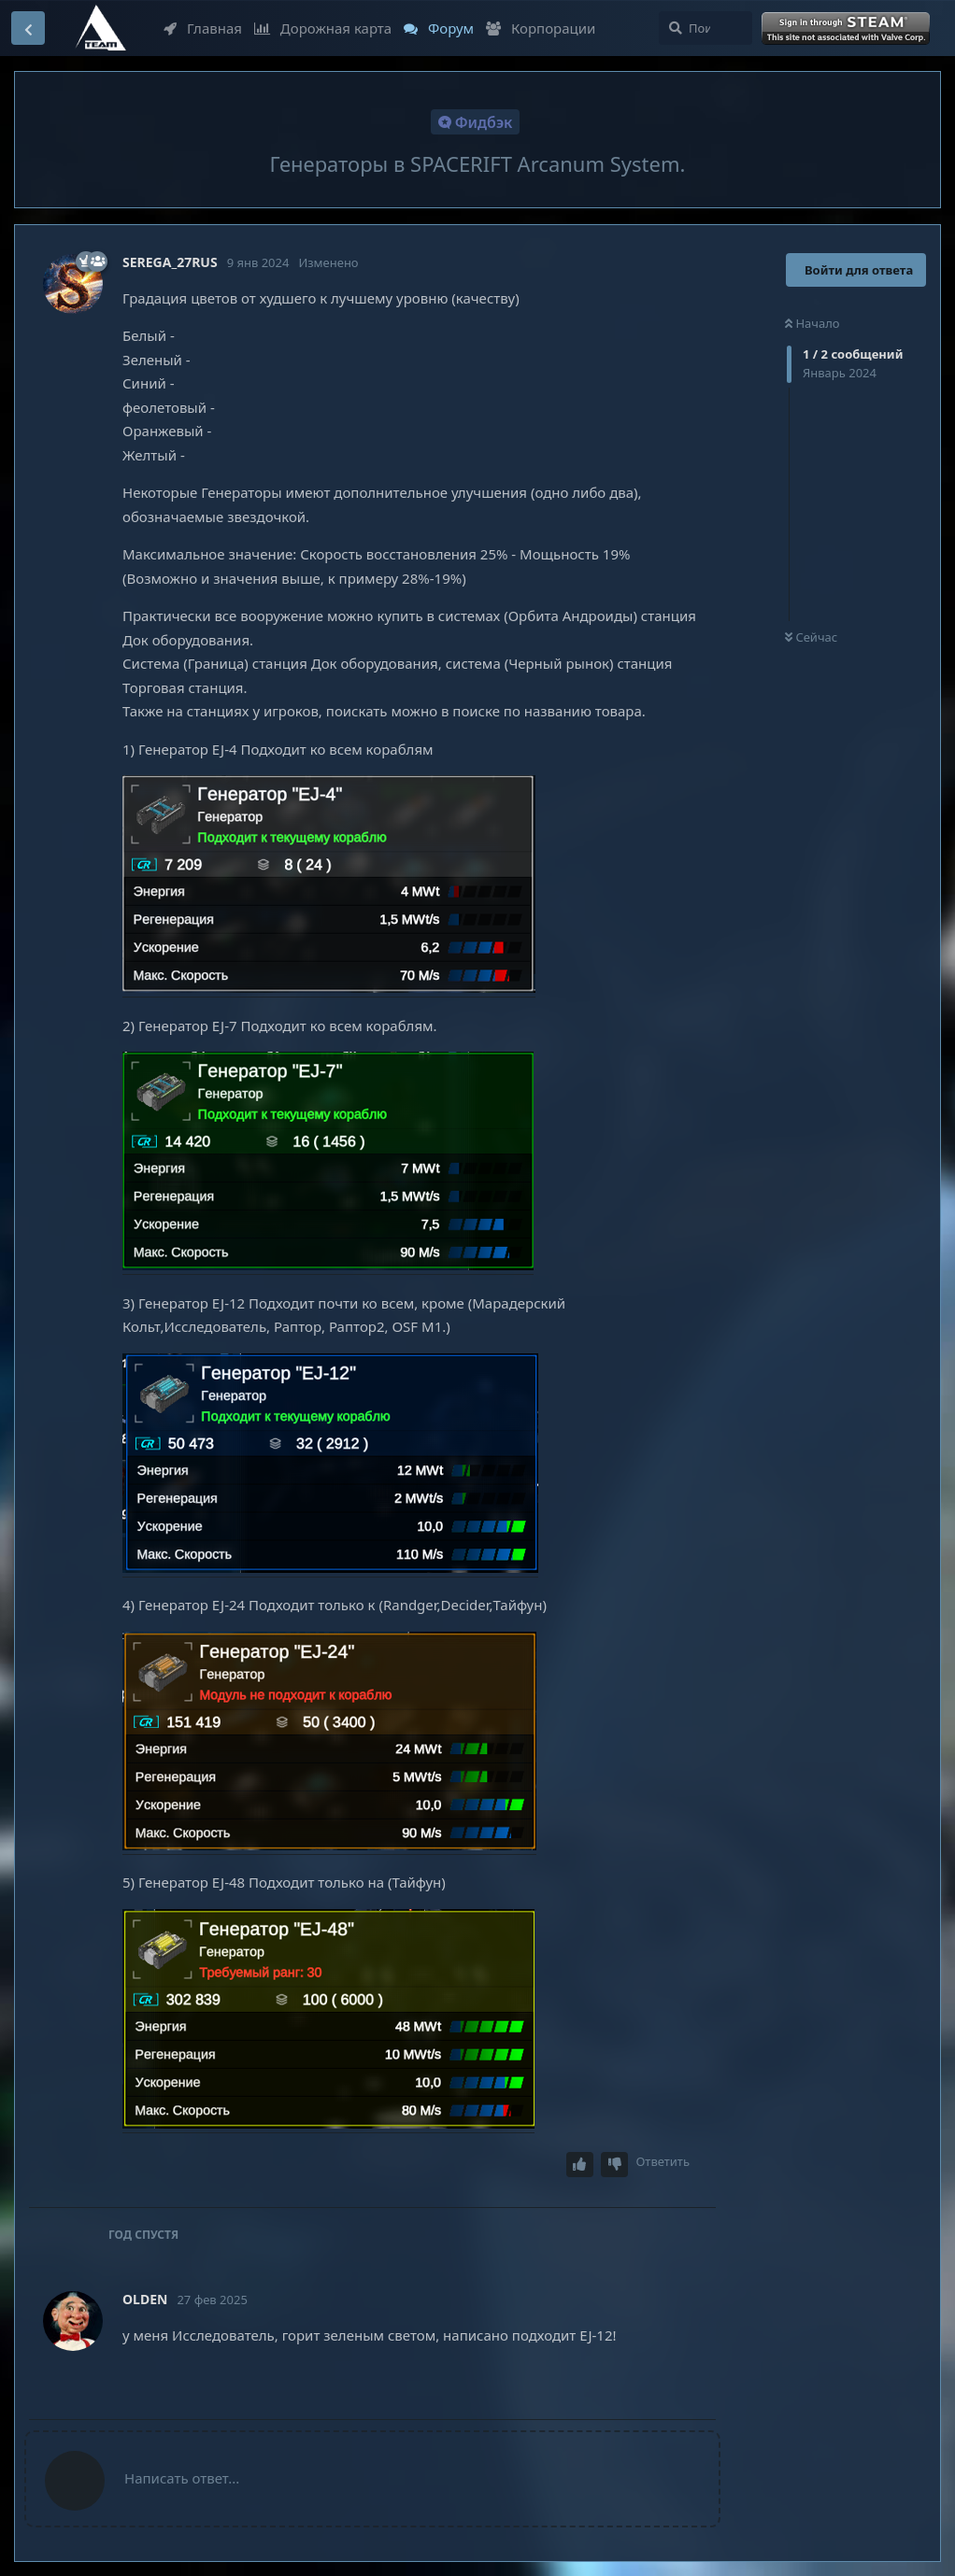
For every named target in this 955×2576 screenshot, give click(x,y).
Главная (203, 28)
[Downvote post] (615, 2164)
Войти (847, 29)
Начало (812, 323)
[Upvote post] (580, 2164)
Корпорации (540, 28)
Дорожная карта (323, 28)
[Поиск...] (705, 28)
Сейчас (811, 637)
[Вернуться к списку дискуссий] (28, 28)
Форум (439, 28)
